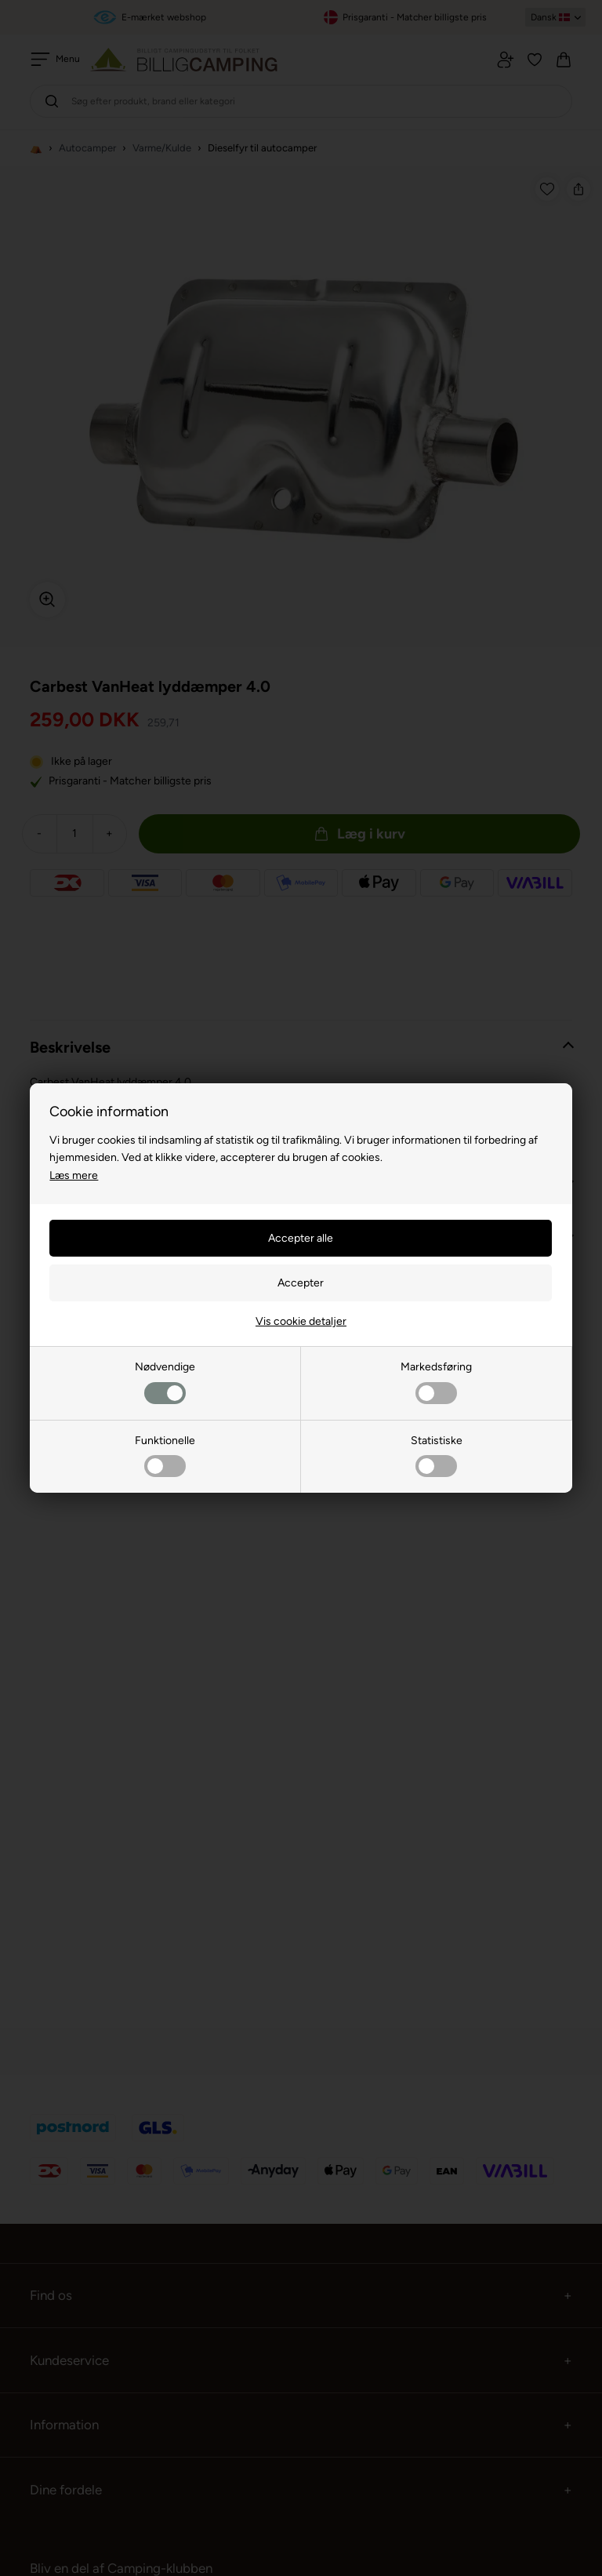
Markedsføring (436, 1381)
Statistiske (436, 1455)
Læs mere (73, 1175)
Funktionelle (165, 1455)
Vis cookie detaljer (301, 1321)
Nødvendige (165, 1381)
